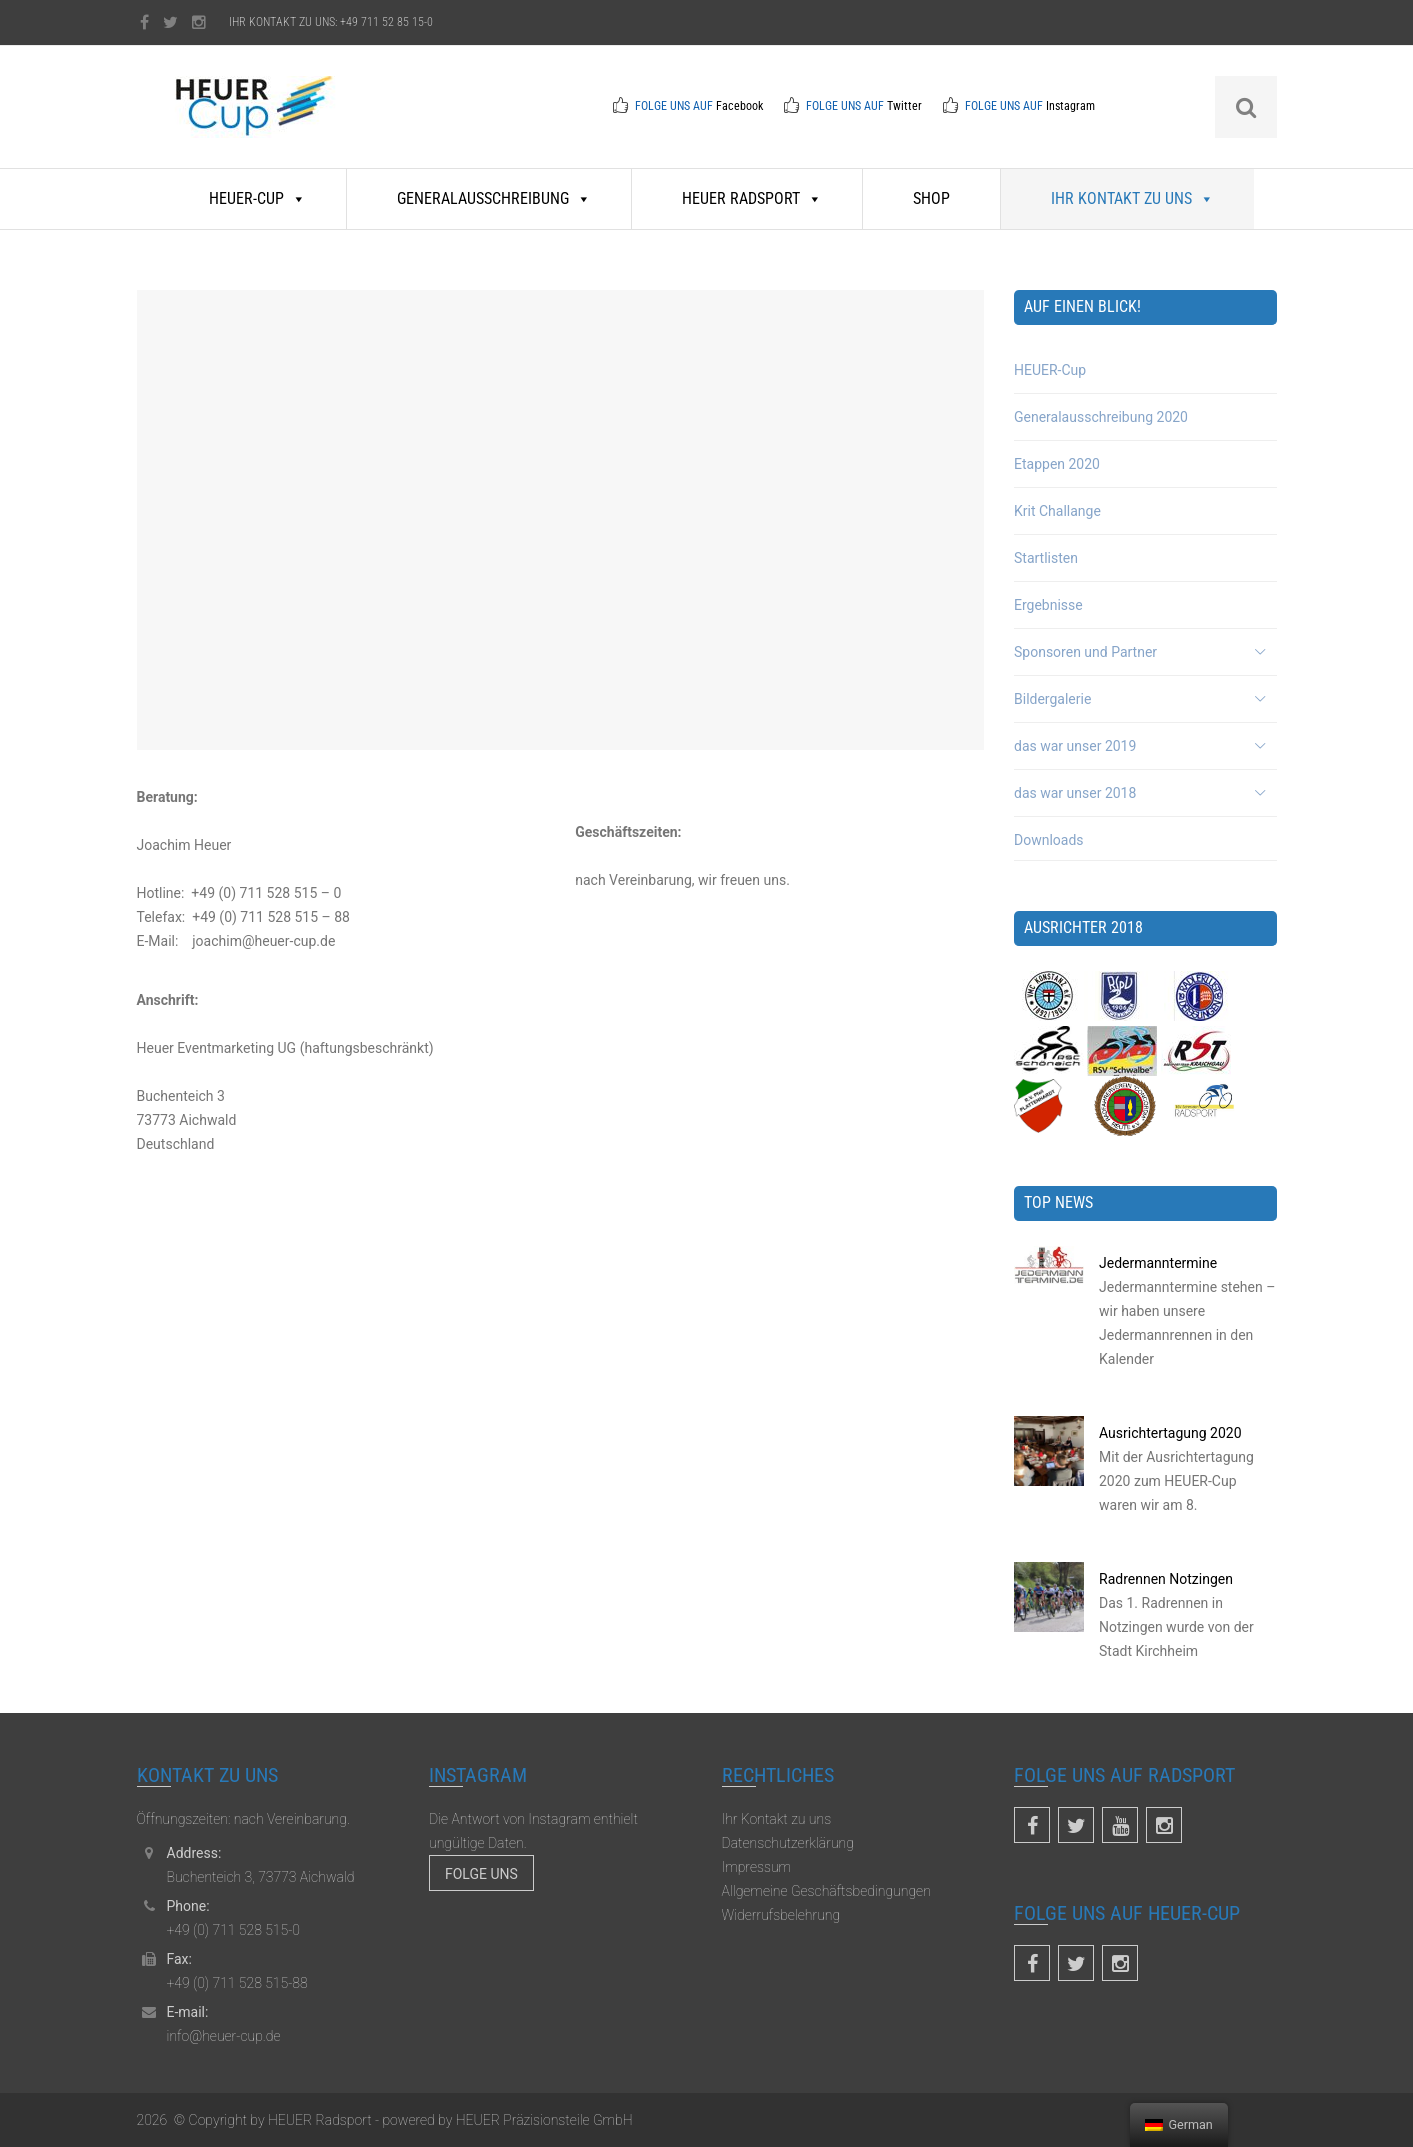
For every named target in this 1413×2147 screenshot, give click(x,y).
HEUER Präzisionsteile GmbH (542, 2120)
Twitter (904, 106)
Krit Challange (1057, 511)
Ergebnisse (1048, 605)
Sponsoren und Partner (1085, 652)
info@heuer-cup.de (224, 2036)
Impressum (757, 1867)
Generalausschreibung (494, 198)
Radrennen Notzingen (1166, 1579)
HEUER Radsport (752, 198)
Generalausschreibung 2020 (1101, 417)
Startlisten (1046, 558)
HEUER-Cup (257, 198)
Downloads (1049, 840)
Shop (931, 198)
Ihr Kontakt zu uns (1132, 198)
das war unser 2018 (1075, 793)
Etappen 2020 (1057, 464)
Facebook (739, 106)
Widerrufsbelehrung (781, 1915)
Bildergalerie (1052, 699)
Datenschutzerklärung (788, 1843)
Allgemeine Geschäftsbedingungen (826, 1891)
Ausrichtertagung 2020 (1170, 1433)
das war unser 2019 (1075, 746)
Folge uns (481, 1874)
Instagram (1070, 106)
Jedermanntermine (1158, 1263)
